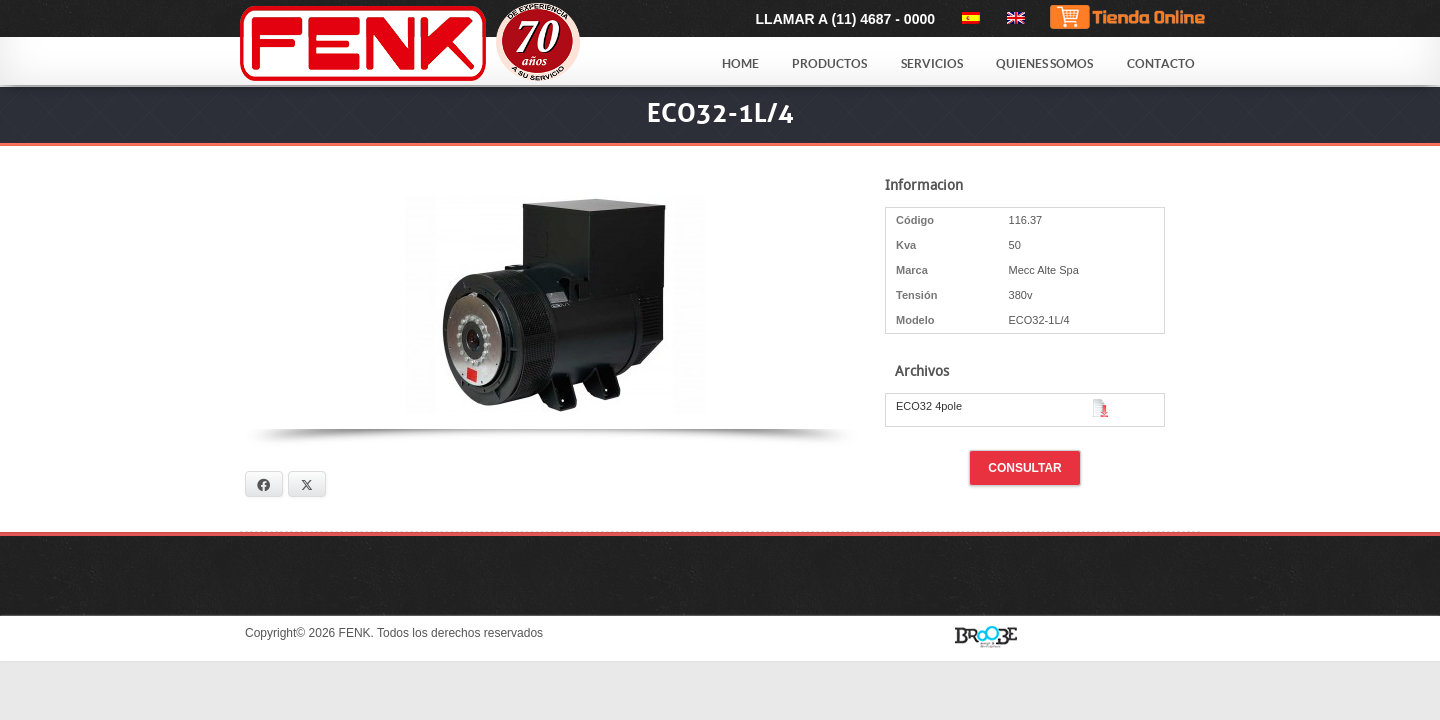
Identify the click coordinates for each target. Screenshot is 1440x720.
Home (740, 63)
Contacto (1161, 63)
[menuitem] (967, 18)
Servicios (932, 63)
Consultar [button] (1025, 468)
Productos (829, 63)
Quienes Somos (1044, 63)
